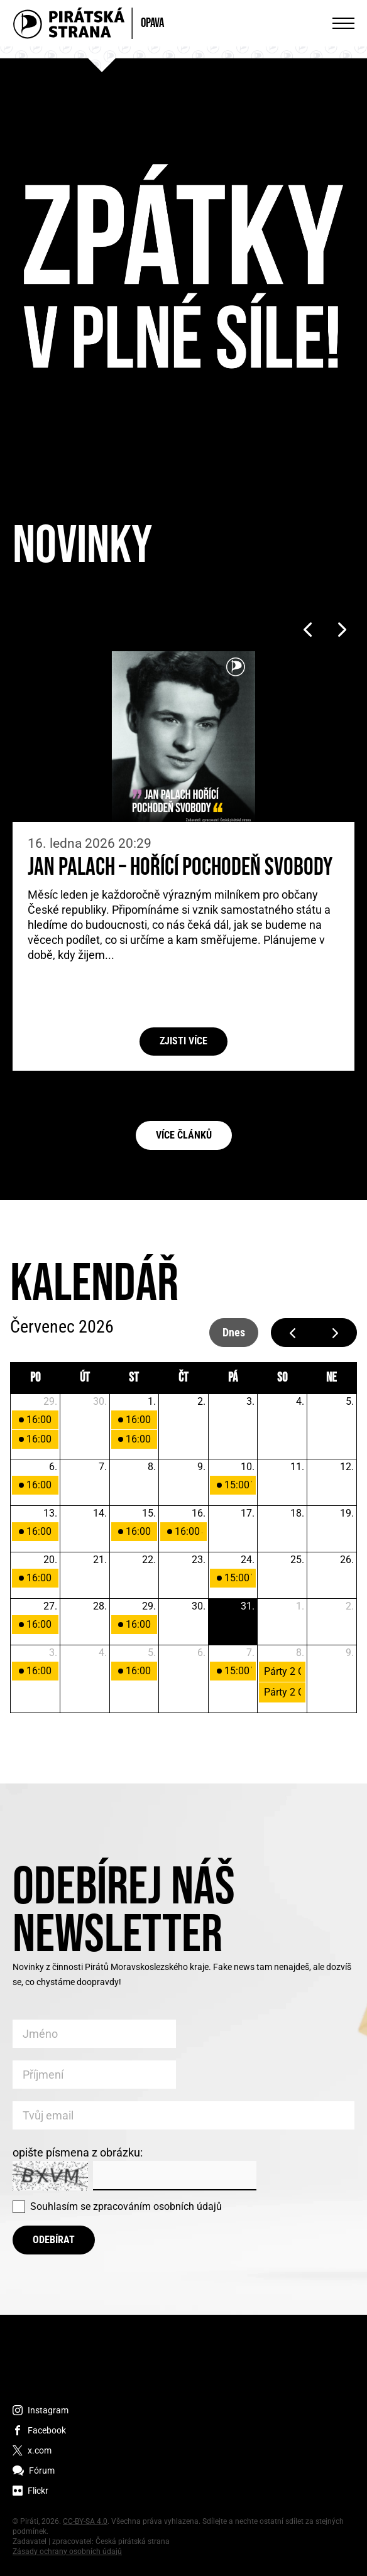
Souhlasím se (126, 2206)
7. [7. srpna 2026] (250, 1653)
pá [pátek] (233, 1377)
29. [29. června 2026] (50, 1401)
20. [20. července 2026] (50, 1560)
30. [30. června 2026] (100, 1401)
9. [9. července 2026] (201, 1467)
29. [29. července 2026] (149, 1606)
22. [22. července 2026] (149, 1560)
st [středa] (134, 1377)
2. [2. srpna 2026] (350, 1606)
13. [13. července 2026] (50, 1513)
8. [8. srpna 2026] (300, 1653)
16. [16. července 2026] (198, 1513)
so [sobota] (282, 1377)
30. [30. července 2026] (198, 1606)
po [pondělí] (35, 1377)
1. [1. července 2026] (152, 1401)
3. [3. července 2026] (250, 1401)
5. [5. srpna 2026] (152, 1653)
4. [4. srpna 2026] (103, 1653)
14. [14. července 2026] (100, 1513)
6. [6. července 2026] (53, 1467)
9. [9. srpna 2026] (350, 1653)
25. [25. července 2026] (297, 1560)
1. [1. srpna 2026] (300, 1606)
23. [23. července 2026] (198, 1560)
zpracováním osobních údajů (157, 2206)
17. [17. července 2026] (248, 1513)
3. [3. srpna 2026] (53, 1653)
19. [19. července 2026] (347, 1513)
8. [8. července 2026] (152, 1467)
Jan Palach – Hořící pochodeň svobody (180, 867)
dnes (233, 1332)
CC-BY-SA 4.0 (85, 2521)
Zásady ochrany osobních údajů (67, 2551)
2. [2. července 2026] (201, 1401)
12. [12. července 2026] (347, 1467)
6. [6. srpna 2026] (201, 1653)
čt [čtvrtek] (183, 1377)
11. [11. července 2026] (297, 1467)
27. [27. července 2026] (50, 1606)
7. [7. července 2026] (103, 1467)
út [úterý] (85, 1377)
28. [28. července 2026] (100, 1606)
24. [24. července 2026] (248, 1560)
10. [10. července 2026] (248, 1467)
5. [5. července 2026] (350, 1401)
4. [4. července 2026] (300, 1401)
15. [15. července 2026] (149, 1513)
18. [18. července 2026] (297, 1513)
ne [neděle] (331, 1377)
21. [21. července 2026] (100, 1560)
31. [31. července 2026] (248, 1606)
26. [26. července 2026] (347, 1560)
